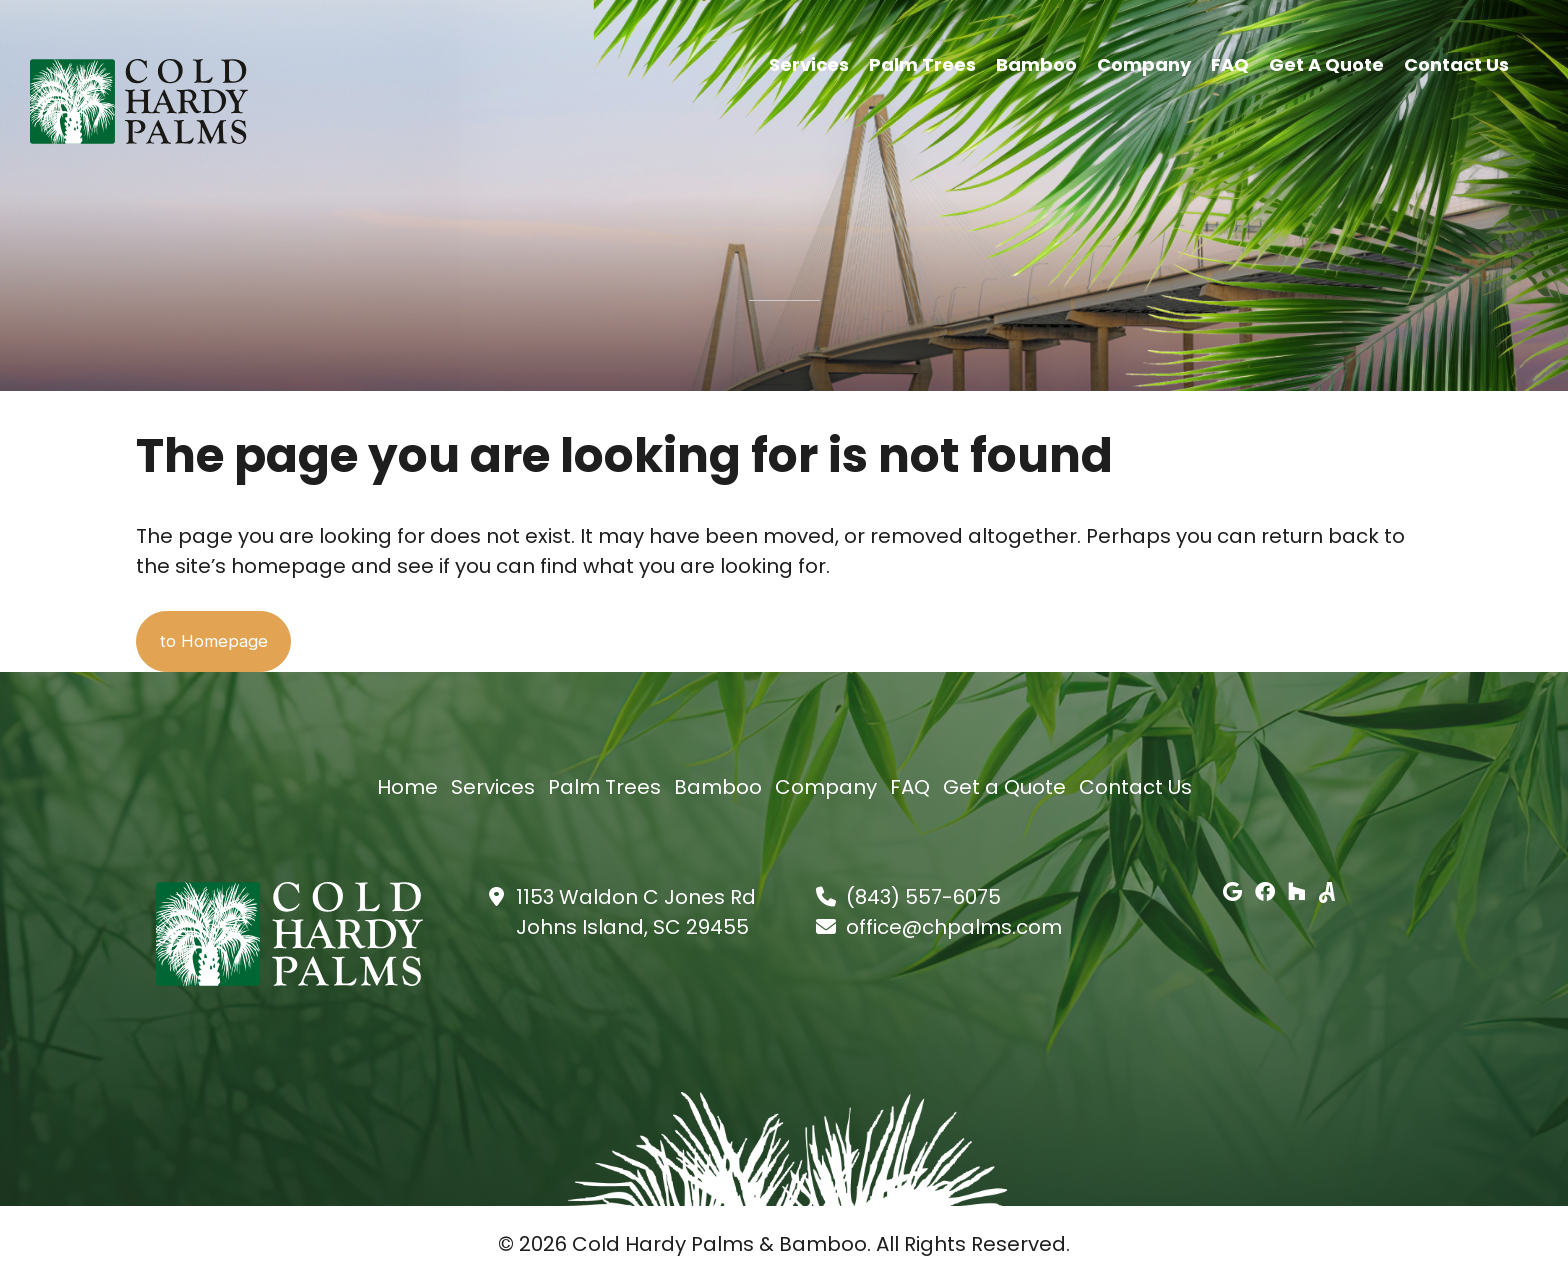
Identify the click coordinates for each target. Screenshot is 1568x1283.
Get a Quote (1326, 62)
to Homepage (232, 642)
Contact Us (1456, 62)
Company (1144, 62)
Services (809, 62)
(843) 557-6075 (923, 898)
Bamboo (1036, 62)
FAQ (1230, 62)
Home (407, 788)
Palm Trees (922, 62)
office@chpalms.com (954, 928)
